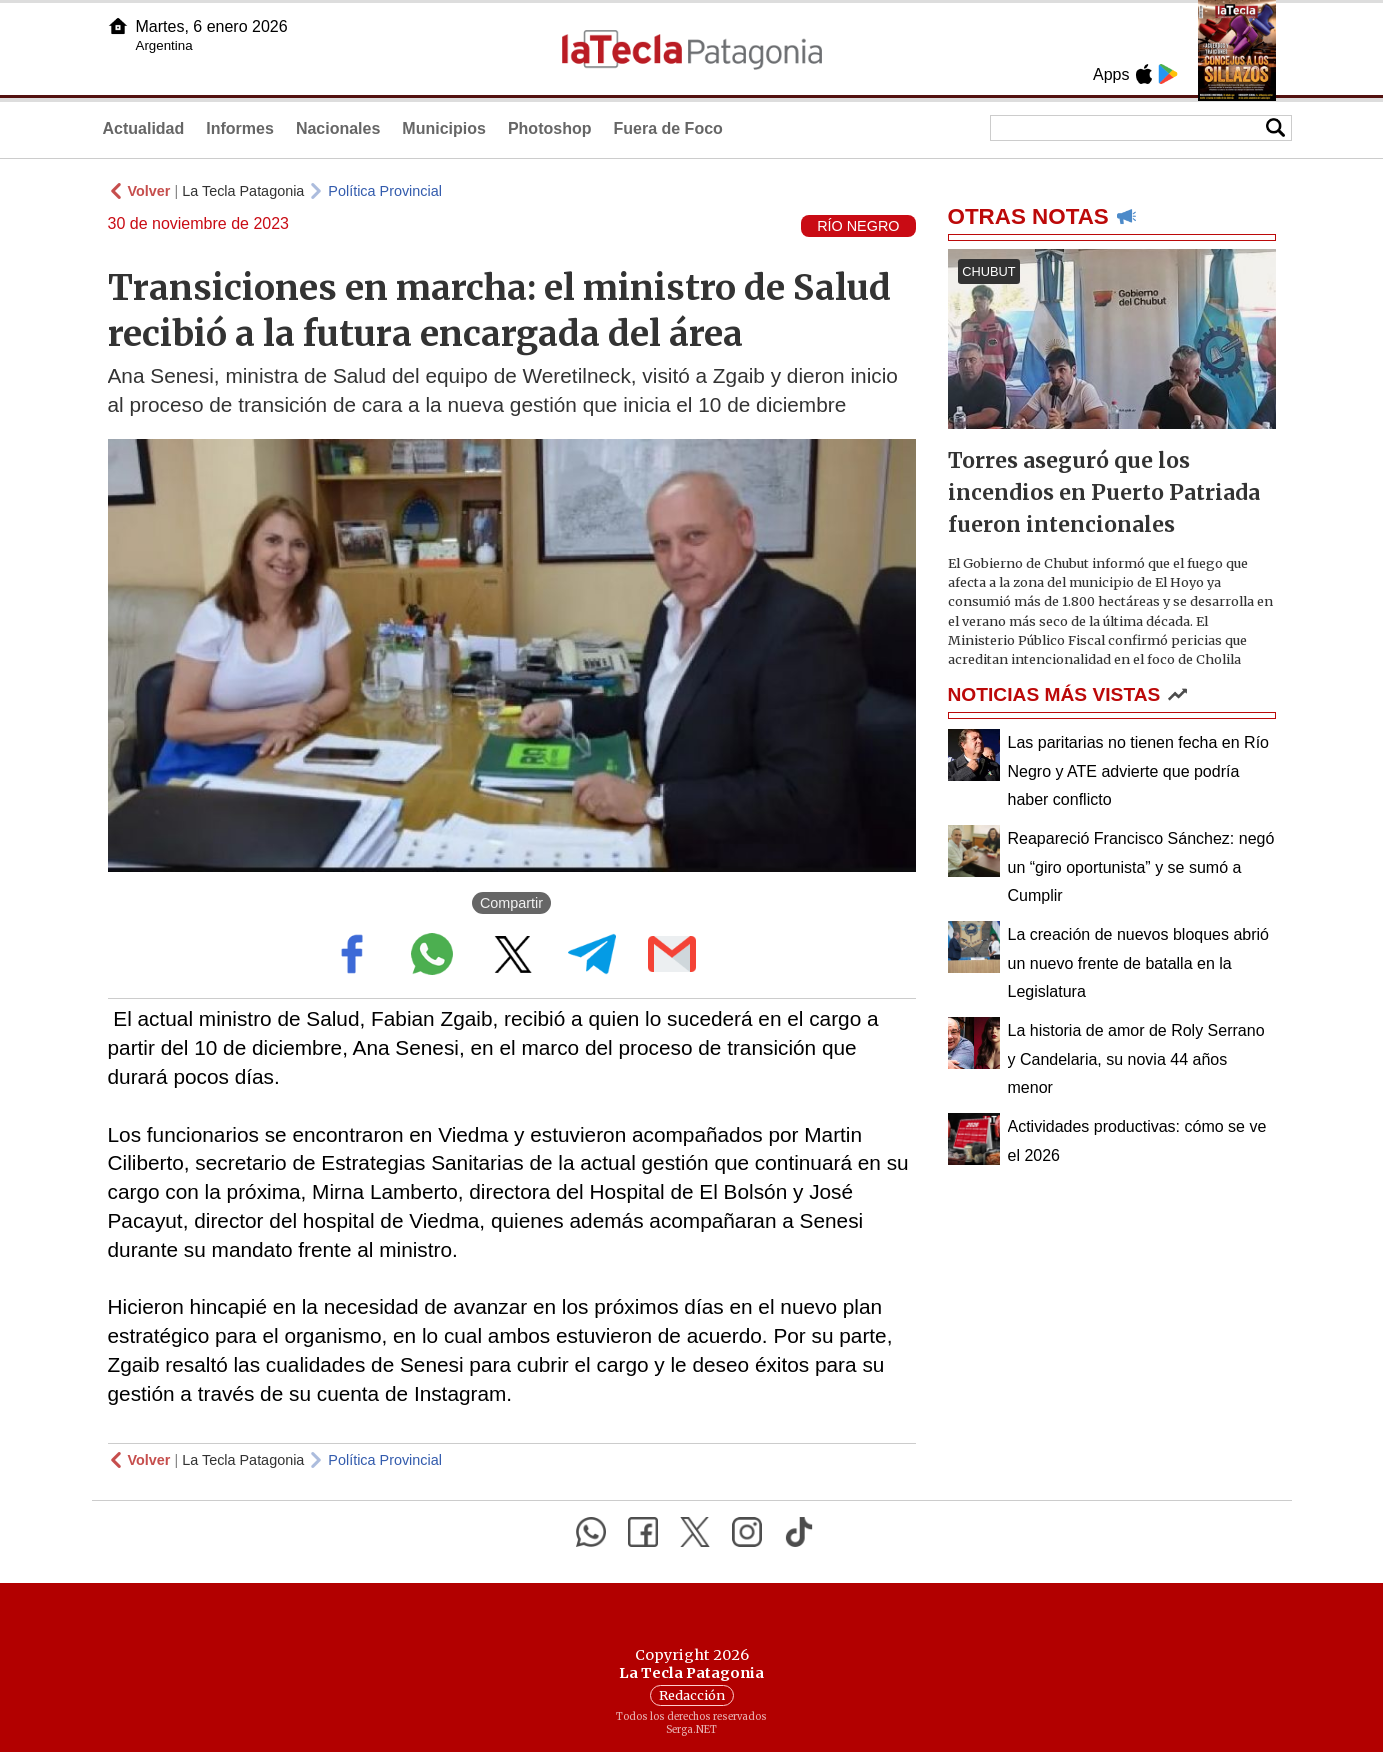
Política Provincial (385, 191)
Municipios (444, 128)
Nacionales (338, 128)
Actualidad (144, 128)
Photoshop (550, 128)
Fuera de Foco (667, 128)
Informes (240, 128)
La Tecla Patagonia (243, 191)
